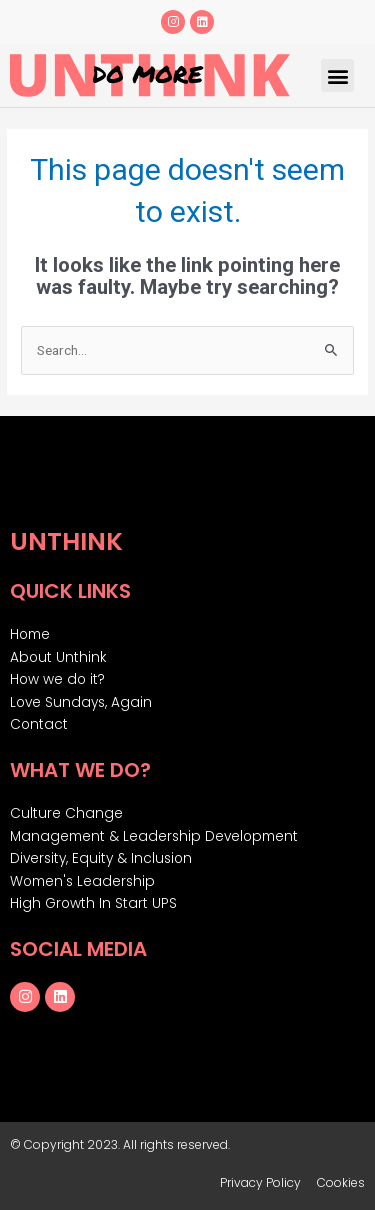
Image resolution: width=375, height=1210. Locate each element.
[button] (337, 75)
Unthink (66, 541)
